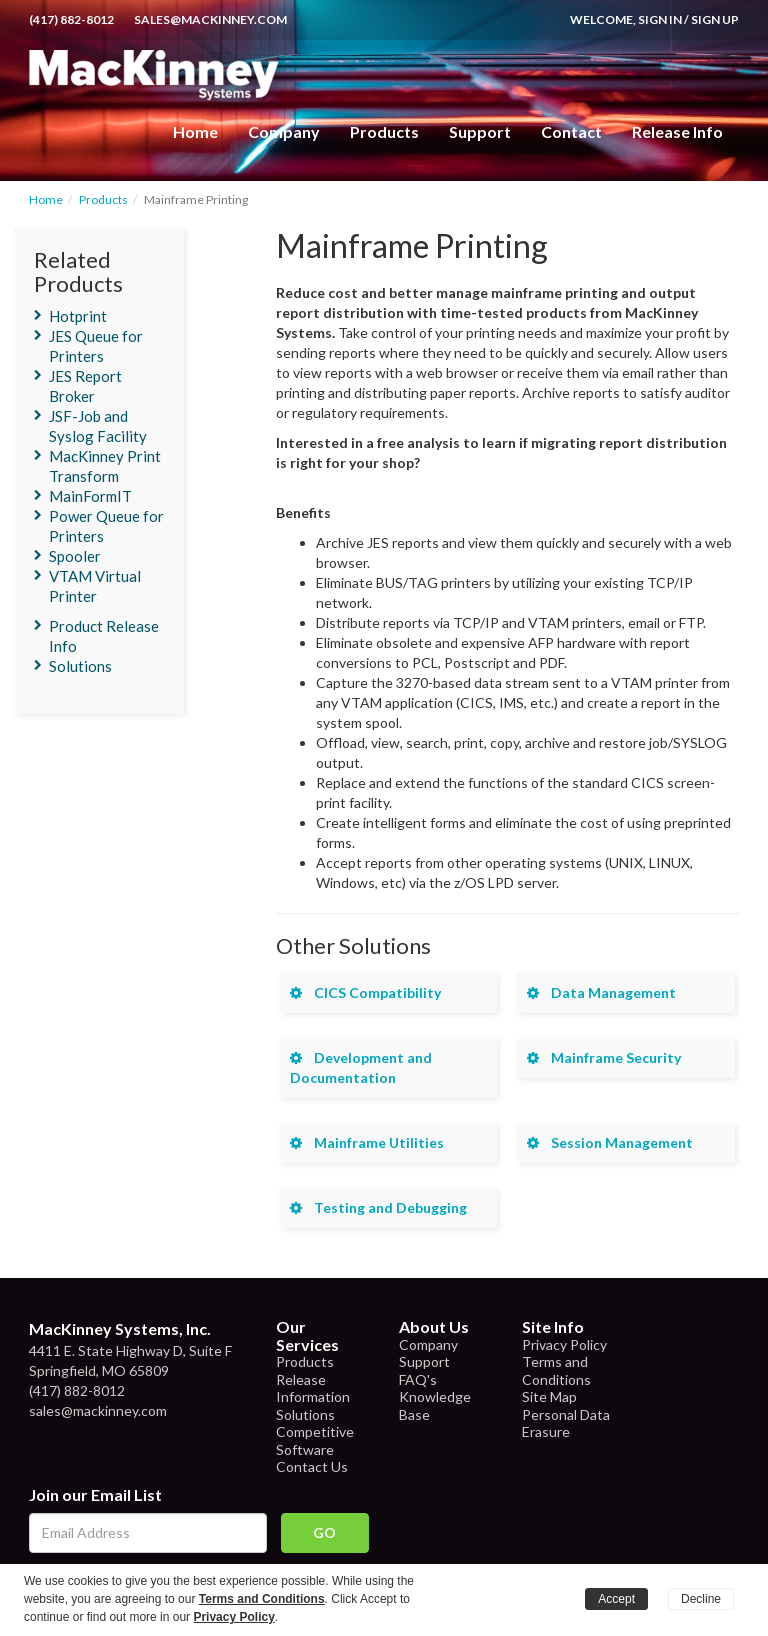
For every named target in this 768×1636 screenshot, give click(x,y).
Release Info (677, 131)
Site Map (549, 1396)
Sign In (660, 19)
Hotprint (78, 316)
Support (480, 131)
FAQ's (418, 1379)
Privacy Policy (564, 1344)
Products (103, 199)
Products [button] (384, 131)
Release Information (313, 1388)
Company (284, 131)
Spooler (75, 556)
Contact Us (312, 1466)
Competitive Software (315, 1440)
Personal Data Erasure (566, 1423)
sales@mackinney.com (210, 19)
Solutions (80, 666)
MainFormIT (90, 496)
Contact (571, 131)
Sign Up (715, 19)
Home (195, 131)
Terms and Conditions (556, 1370)
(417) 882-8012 (71, 19)
